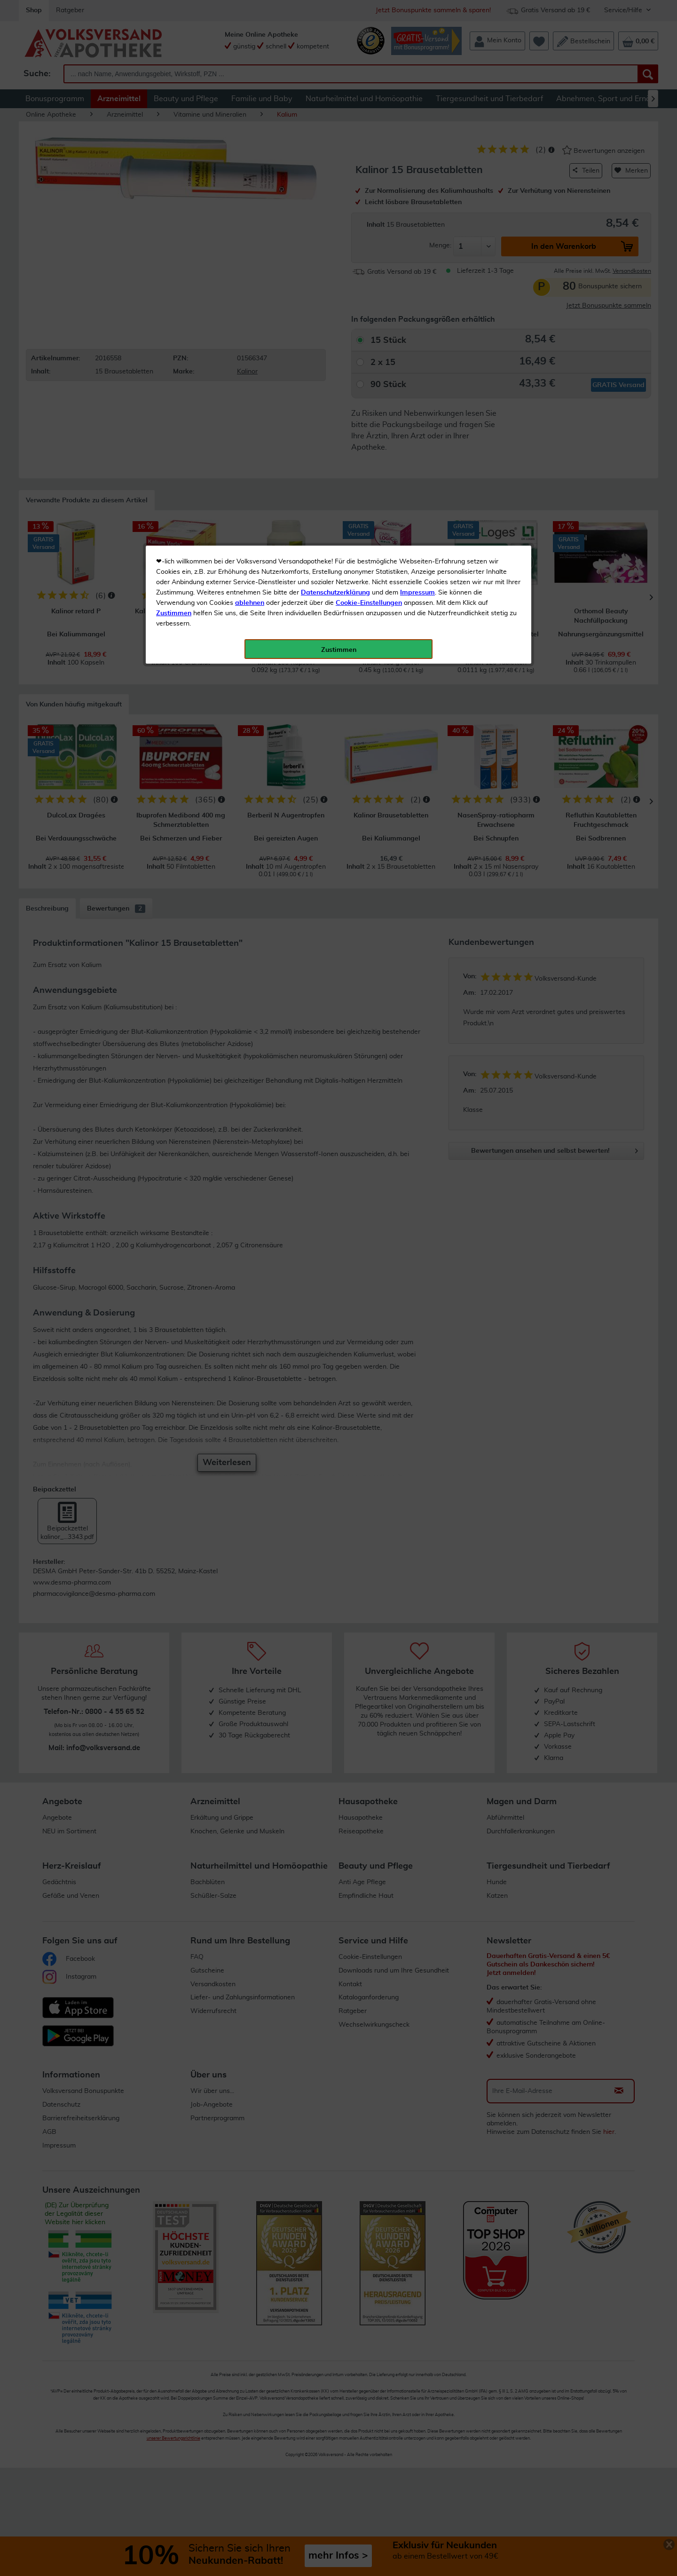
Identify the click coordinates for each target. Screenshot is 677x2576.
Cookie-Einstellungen (369, 221)
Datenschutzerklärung (335, 211)
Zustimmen (173, 232)
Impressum (417, 211)
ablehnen (249, 221)
